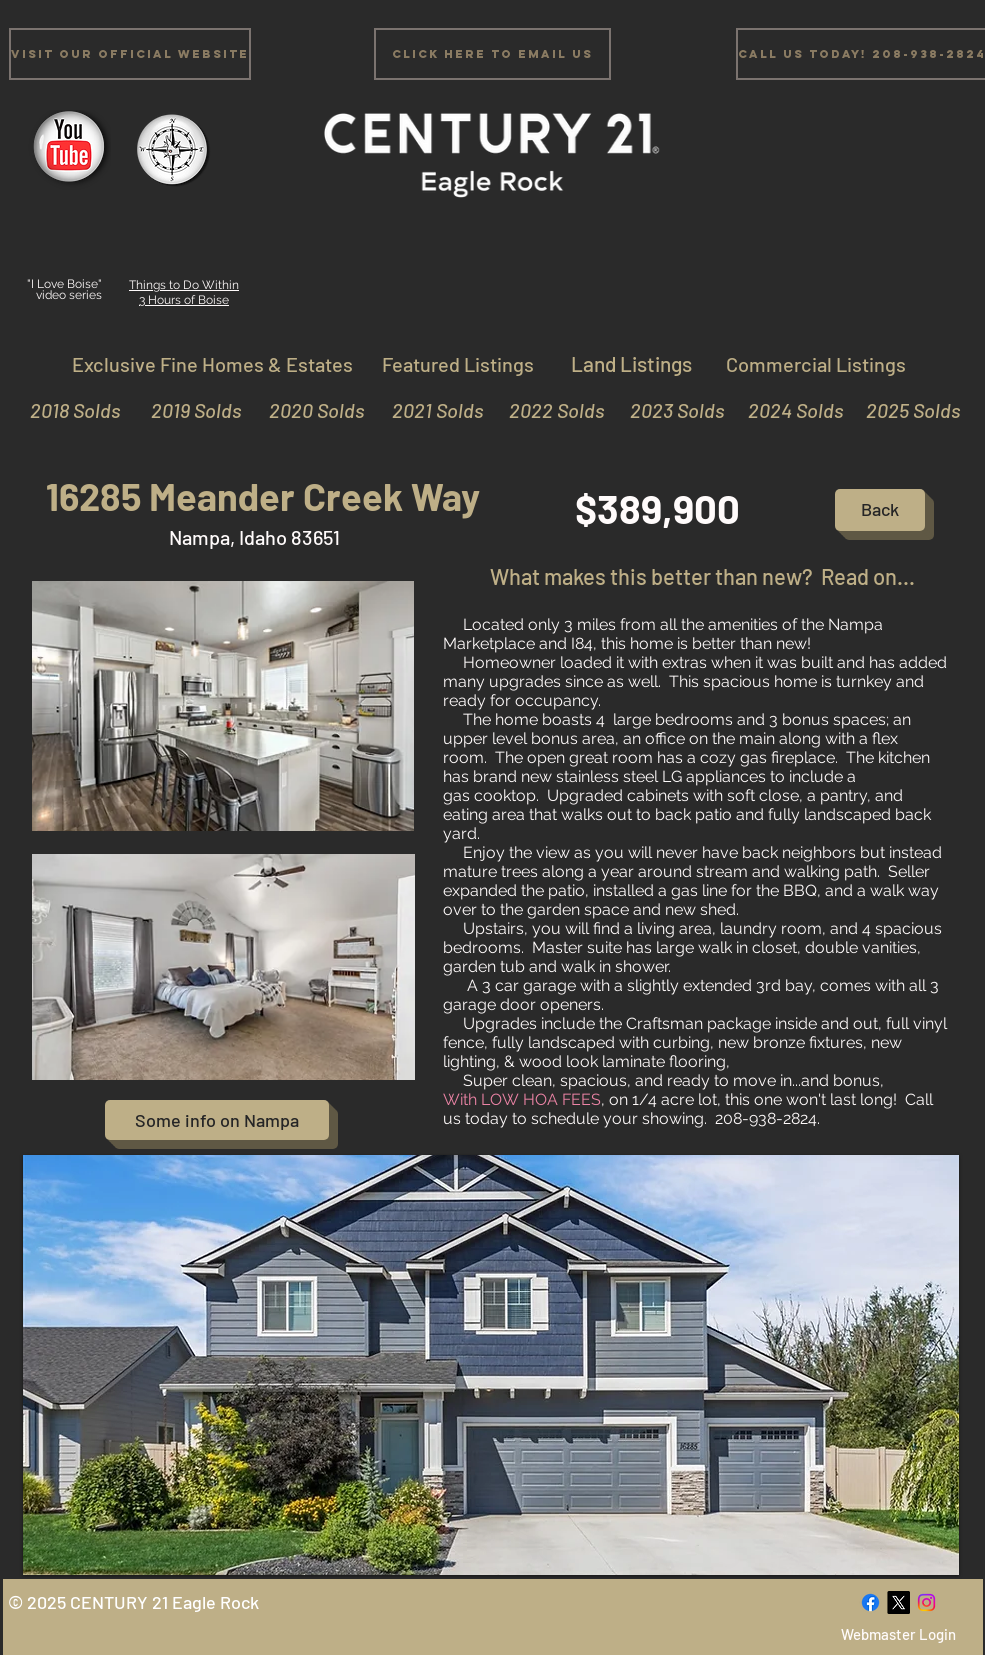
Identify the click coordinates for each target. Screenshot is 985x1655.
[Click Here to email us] (492, 54)
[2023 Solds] (668, 410)
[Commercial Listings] (816, 363)
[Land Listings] (632, 363)
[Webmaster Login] (899, 1634)
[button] (491, 1365)
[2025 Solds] (904, 410)
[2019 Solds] (185, 410)
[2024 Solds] (787, 410)
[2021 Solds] (427, 410)
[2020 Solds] (308, 410)
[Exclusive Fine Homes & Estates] (213, 363)
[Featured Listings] (458, 363)
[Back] (880, 510)
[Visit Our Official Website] (130, 54)
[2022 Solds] (548, 410)
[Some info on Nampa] (217, 1120)
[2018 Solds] (72, 410)
